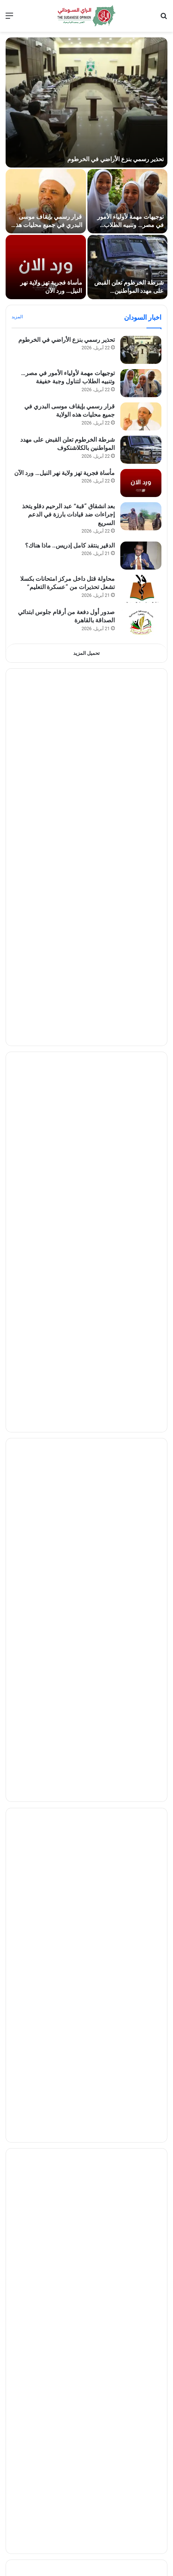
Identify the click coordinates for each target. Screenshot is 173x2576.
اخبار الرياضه (143, 1208)
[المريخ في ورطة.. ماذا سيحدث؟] (140, 1308)
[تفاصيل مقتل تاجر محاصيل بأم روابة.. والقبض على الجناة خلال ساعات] (140, 2536)
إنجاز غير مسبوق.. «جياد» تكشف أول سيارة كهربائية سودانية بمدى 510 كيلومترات (70, 2146)
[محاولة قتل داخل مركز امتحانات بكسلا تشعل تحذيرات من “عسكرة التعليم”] (140, 589)
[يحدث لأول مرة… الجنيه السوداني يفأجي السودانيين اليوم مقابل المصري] (140, 1565)
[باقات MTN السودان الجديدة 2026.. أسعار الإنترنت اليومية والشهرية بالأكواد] (140, 2081)
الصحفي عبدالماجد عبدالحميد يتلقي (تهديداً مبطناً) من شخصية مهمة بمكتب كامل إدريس (63, 1075)
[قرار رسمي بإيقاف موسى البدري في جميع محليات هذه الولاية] (46, 201)
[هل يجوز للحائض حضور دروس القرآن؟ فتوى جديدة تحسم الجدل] (140, 2278)
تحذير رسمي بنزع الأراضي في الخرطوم (115, 159)
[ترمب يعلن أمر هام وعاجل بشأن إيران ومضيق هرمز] (140, 1756)
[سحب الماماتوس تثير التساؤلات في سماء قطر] (140, 1856)
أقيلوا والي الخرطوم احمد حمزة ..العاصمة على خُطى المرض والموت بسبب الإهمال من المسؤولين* (64, 969)
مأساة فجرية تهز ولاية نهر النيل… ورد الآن (64, 472)
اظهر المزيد (86, 1438)
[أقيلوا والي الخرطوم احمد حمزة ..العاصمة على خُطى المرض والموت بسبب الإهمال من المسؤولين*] (140, 971)
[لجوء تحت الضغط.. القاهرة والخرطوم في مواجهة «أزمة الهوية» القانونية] (140, 880)
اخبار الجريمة (143, 2503)
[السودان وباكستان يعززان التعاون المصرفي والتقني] (140, 1665)
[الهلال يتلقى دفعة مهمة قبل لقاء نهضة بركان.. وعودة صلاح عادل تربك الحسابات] (140, 1407)
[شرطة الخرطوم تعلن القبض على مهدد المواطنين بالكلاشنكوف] (127, 267)
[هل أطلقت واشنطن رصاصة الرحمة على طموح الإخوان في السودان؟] (140, 713)
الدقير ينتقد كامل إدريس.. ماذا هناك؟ (70, 545)
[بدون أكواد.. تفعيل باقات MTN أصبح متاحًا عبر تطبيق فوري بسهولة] (140, 2047)
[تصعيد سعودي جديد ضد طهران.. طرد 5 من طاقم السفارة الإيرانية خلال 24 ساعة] (140, 1890)
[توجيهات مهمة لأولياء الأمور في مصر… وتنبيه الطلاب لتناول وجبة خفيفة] (127, 201)
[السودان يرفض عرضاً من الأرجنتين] (140, 1374)
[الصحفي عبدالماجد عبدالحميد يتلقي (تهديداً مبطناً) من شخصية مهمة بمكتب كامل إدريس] (140, 1077)
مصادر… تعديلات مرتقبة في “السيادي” (67, 1139)
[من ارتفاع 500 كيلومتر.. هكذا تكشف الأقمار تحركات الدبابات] (140, 2114)
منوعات (150, 2246)
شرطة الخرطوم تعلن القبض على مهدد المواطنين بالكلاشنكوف (129, 291)
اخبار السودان (142, 317)
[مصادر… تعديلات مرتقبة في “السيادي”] (140, 1150)
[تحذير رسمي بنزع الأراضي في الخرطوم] (86, 102)
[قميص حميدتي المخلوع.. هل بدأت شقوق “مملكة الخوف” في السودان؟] (140, 747)
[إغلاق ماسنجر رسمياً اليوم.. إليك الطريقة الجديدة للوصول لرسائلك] (140, 2014)
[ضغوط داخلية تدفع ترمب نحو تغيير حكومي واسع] (140, 1790)
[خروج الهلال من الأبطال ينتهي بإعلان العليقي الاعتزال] (140, 1341)
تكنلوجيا (150, 1981)
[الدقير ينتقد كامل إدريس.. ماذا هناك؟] (140, 556)
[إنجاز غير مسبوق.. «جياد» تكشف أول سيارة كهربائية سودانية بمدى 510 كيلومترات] (140, 2147)
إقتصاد (152, 1466)
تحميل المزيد (86, 653)
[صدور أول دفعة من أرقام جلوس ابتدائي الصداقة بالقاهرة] (140, 622)
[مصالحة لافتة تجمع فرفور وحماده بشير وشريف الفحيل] (140, 2345)
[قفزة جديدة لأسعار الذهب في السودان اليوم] (140, 1632)
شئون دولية (145, 1724)
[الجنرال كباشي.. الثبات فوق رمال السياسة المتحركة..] (140, 1117)
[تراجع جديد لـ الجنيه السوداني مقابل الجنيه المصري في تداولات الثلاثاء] (140, 1532)
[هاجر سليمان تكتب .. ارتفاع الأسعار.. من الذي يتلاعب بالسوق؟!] (140, 1044)
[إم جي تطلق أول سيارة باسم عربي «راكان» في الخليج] (140, 2187)
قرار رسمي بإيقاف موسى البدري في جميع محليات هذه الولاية (47, 225)
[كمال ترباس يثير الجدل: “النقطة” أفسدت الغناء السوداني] (140, 2311)
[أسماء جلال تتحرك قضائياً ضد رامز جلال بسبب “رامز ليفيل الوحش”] (140, 2445)
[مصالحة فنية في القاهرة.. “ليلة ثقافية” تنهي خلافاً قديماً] (140, 2378)
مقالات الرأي (143, 938)
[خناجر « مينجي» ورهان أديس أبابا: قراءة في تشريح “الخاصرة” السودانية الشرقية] (140, 780)
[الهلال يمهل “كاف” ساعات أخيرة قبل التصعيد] (140, 1274)
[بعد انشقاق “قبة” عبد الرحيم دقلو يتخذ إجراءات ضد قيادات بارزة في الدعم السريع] (140, 516)
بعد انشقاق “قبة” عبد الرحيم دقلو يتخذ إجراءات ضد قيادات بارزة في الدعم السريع (68, 515)
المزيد (17, 316)
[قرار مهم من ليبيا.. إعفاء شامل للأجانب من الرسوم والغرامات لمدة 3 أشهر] (140, 1823)
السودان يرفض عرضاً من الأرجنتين (72, 1364)
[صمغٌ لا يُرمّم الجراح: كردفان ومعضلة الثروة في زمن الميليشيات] (140, 813)
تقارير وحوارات (140, 681)
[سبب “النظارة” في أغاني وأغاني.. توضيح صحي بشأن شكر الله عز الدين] (140, 2411)
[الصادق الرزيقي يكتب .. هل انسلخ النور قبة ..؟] (140, 1010)
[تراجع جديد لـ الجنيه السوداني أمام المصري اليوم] (140, 1599)
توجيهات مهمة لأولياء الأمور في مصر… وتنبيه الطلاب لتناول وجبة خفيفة (130, 225)
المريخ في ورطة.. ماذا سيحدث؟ (75, 1297)
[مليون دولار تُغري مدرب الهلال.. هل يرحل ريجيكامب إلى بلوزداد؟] (140, 1241)
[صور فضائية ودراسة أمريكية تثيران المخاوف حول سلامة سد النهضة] (140, 1923)
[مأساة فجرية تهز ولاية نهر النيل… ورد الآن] (46, 267)
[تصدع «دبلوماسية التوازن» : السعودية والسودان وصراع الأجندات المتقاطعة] (140, 846)
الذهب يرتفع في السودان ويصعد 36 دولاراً (64, 1488)
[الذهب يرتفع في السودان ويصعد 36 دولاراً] (140, 1499)
